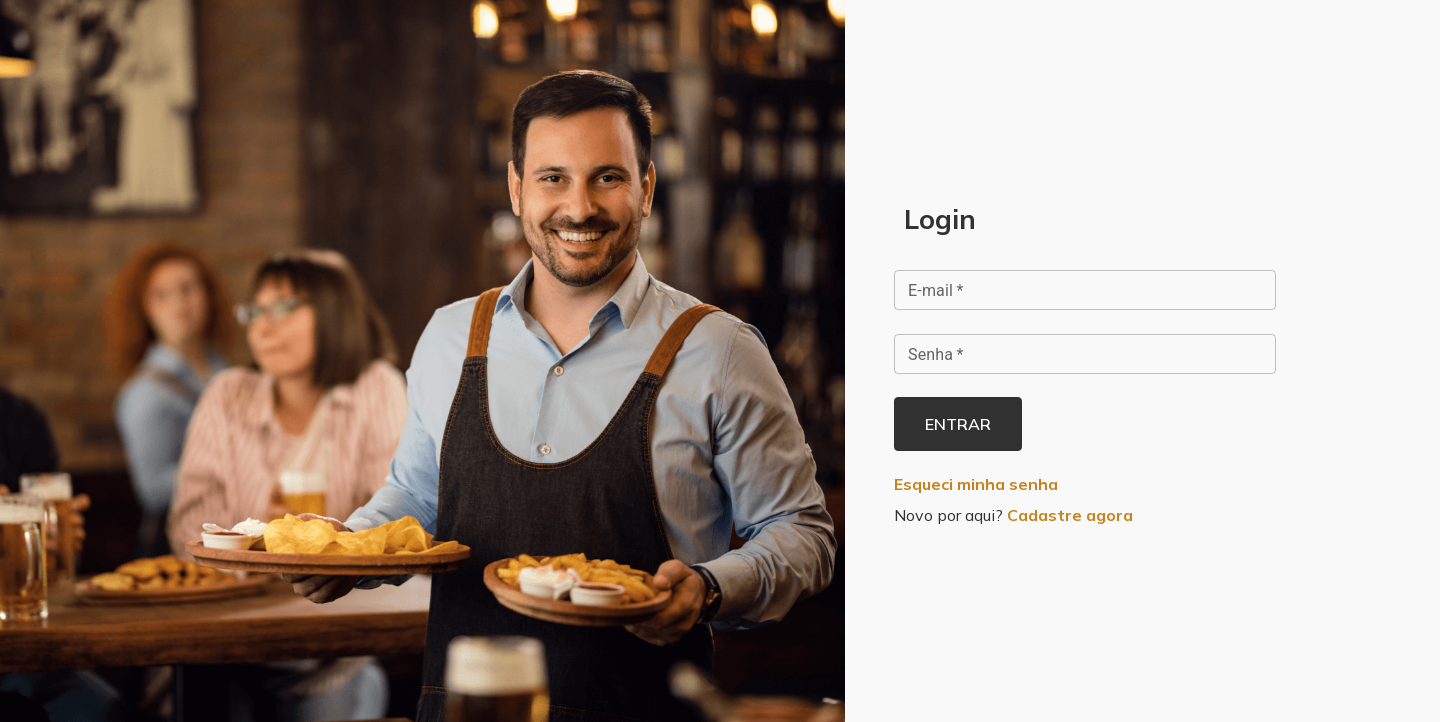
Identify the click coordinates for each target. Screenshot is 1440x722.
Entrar (958, 424)
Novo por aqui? (1013, 515)
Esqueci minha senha (976, 484)
